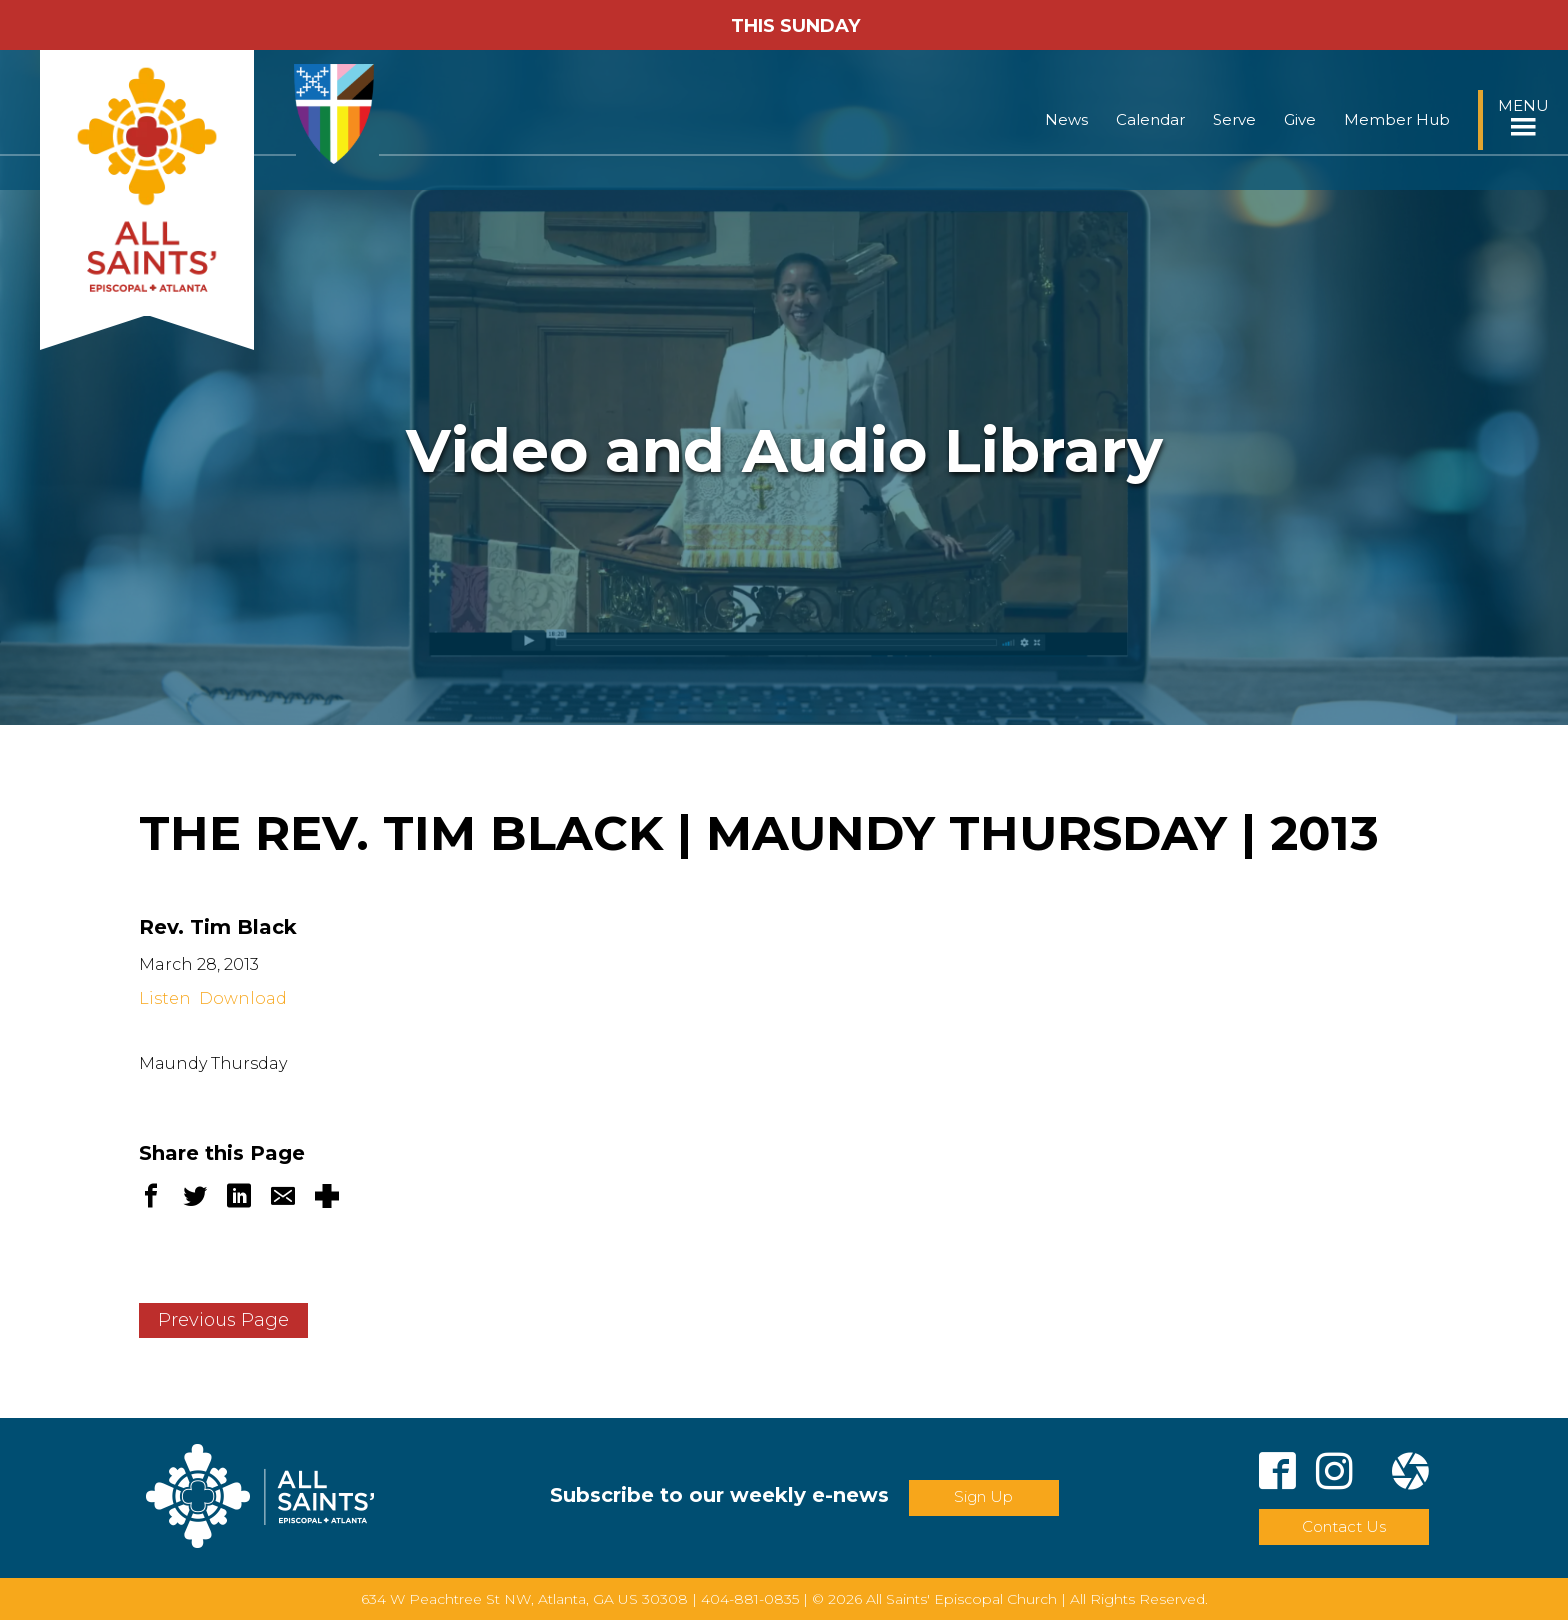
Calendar (1150, 119)
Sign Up (983, 1496)
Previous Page (223, 1320)
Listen (165, 998)
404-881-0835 (750, 1599)
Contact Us (1344, 1526)
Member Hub (1397, 119)
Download (243, 998)
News (1066, 119)
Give (1300, 119)
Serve (1234, 119)
